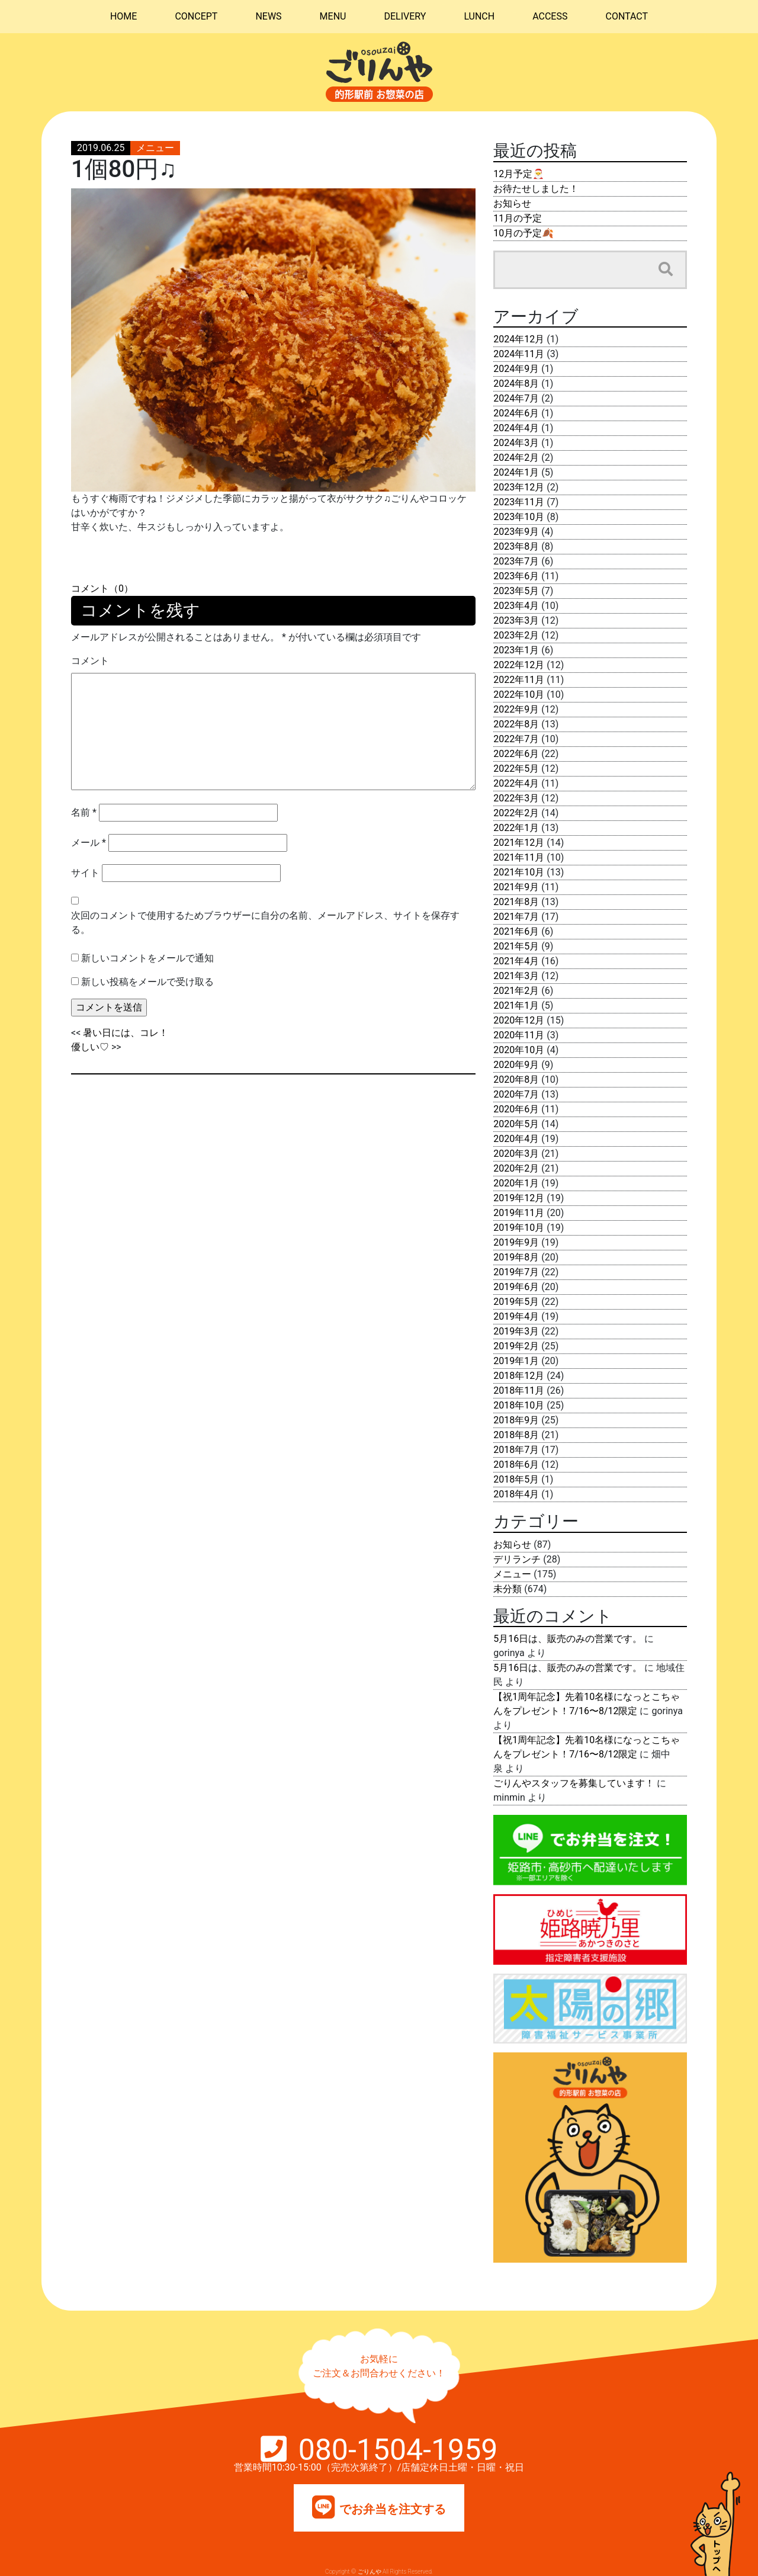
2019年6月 (516, 1286)
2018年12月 (518, 1375)
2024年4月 (516, 428)
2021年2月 (516, 990)
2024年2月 (516, 457)
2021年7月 (516, 916)
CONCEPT (196, 16)
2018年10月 (518, 1405)
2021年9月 (516, 887)
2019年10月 (518, 1227)
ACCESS (549, 16)
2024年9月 (516, 368)
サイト (85, 872)
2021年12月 (518, 842)
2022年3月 (516, 798)
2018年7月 (516, 1449)
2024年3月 (516, 442)
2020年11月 (518, 1035)
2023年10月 (518, 516)
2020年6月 (516, 1109)
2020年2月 (516, 1168)
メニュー (155, 147)
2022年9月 (516, 709)
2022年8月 (516, 724)
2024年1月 (516, 472)
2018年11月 (518, 1390)
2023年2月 (516, 635)
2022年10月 (518, 694)
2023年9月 (516, 531)
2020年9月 (516, 1064)
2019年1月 (516, 1360)
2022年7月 (516, 739)
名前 (84, 812)
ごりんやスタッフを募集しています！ (573, 1783)
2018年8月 (516, 1435)
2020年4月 (516, 1138)
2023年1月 (516, 650)
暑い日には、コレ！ (125, 1032)
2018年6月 (516, 1464)
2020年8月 (516, 1079)
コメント (90, 660)
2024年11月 (518, 354)
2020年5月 (516, 1124)
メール (88, 842)
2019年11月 (518, 1212)
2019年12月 (518, 1198)
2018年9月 (516, 1420)
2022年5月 (516, 768)
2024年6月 (516, 413)
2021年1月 (516, 1005)
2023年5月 (516, 590)
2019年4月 (516, 1316)
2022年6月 (516, 753)
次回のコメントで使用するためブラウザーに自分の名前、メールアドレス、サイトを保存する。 (265, 922)
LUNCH (479, 16)
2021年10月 (518, 872)
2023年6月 (516, 576)
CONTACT (626, 16)
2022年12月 (518, 665)
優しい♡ (90, 1047)
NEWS (268, 16)
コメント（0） (102, 588)
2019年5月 (516, 1301)
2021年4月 (516, 961)
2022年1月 (516, 827)
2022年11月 (518, 679)
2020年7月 (516, 1094)
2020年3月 (516, 1153)
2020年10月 (518, 1050)
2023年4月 (516, 605)
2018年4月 (516, 1494)
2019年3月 (516, 1331)
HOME (123, 16)
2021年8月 (516, 901)
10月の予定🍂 (523, 233)
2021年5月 (516, 946)
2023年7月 (516, 561)
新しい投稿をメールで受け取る (147, 981)
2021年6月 (516, 931)
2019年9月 (516, 1242)
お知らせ (512, 203)
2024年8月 (516, 383)
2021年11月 (518, 857)
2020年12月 (518, 1020)
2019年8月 (516, 1257)
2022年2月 (516, 813)
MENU (333, 16)
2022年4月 (516, 783)
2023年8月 (516, 546)
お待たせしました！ (536, 188)
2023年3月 (516, 620)
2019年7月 (516, 1272)
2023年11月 (518, 502)
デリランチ (517, 1559)
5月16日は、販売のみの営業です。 (567, 1638)
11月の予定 (517, 218)
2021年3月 (516, 975)
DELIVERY (405, 16)
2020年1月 (516, 1183)
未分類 (507, 1589)
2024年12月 (518, 339)
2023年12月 (518, 487)
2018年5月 (516, 1479)
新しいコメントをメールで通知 (147, 958)
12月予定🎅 (518, 173)
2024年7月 (516, 398)
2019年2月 (516, 1346)
